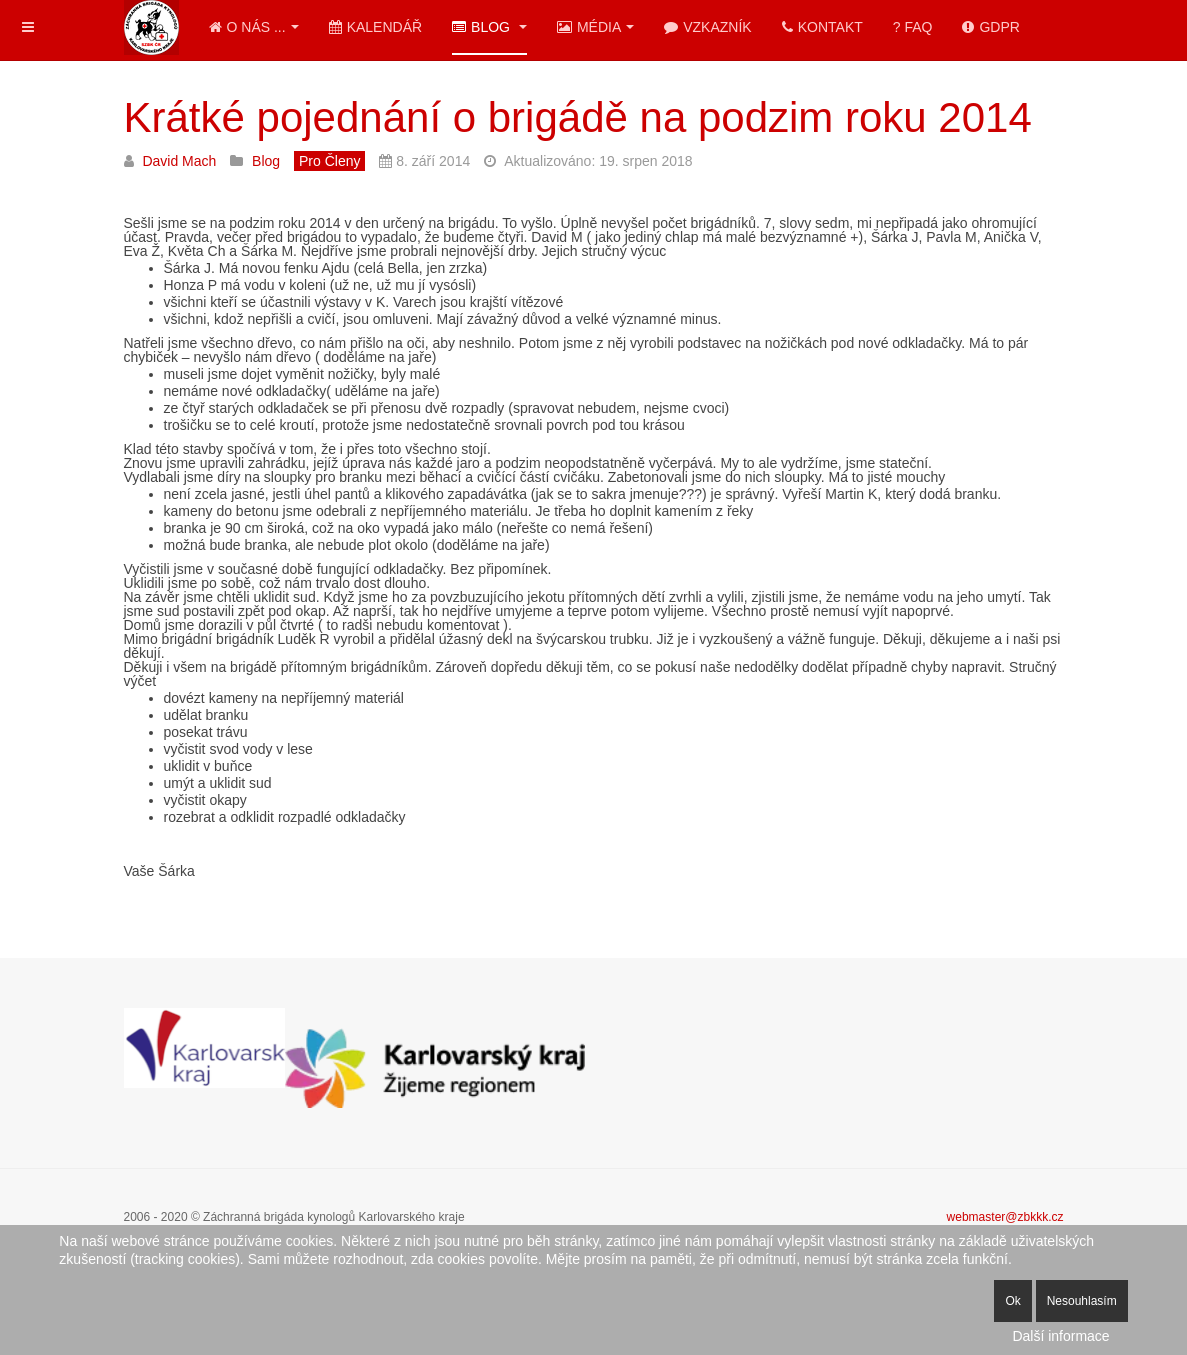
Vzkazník (707, 27)
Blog (489, 27)
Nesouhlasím (1082, 1301)
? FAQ (913, 27)
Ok (1012, 1301)
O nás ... (254, 27)
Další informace (1060, 1336)
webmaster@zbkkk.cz (1005, 1217)
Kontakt (822, 27)
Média (595, 27)
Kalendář (375, 27)
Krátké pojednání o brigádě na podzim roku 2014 (578, 117)
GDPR (990, 27)
